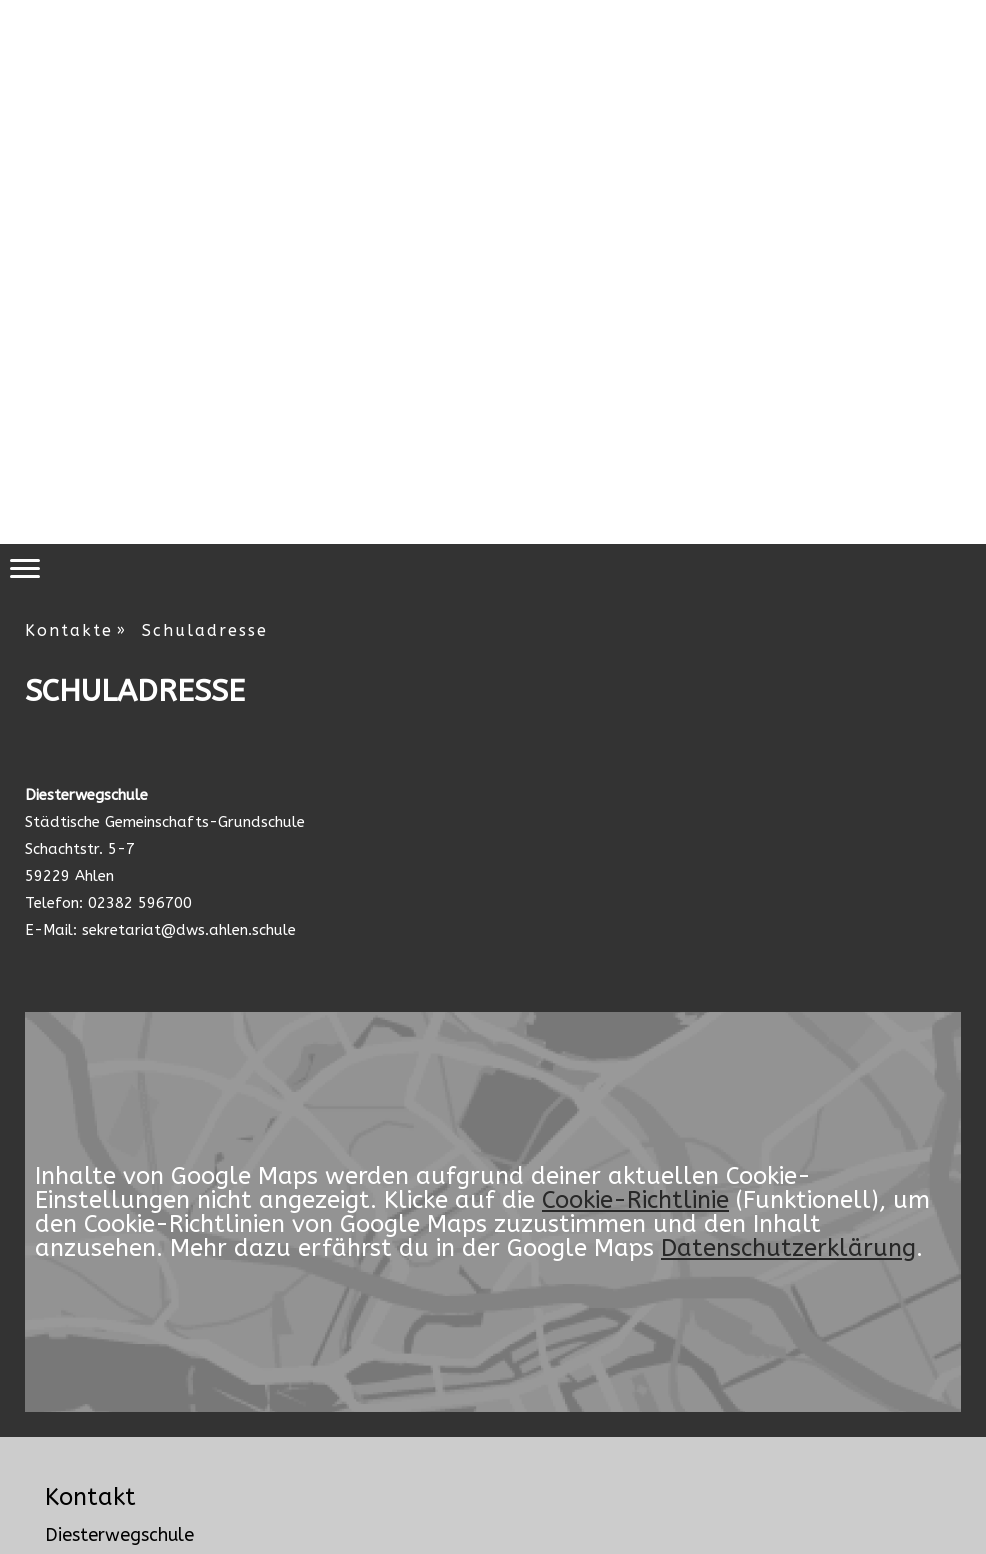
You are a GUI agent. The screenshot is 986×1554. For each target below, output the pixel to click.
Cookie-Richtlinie (635, 1200)
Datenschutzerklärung (788, 1248)
